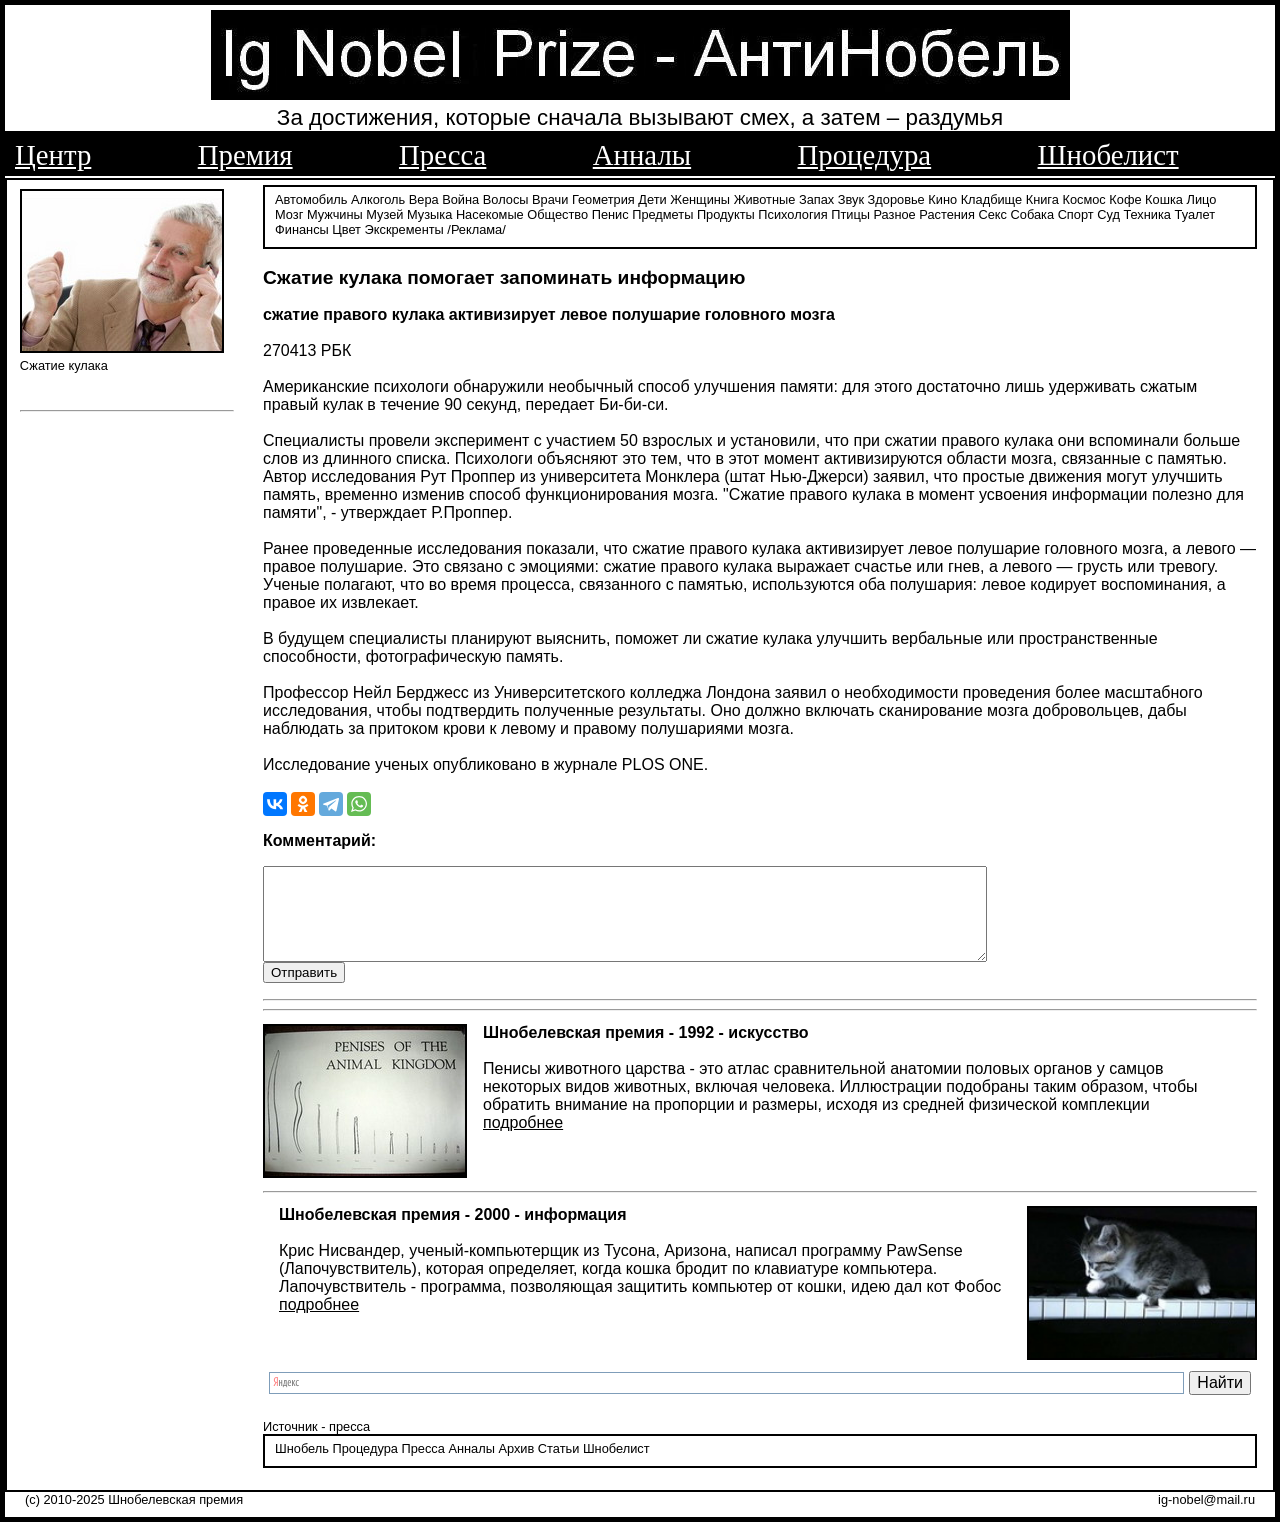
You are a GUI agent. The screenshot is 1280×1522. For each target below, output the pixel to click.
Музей (384, 212)
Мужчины (335, 212)
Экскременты (404, 227)
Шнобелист (1108, 155)
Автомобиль (311, 197)
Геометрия (603, 197)
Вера (424, 197)
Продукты (726, 212)
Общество (557, 212)
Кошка (1164, 197)
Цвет (346, 227)
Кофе (1125, 197)
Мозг (289, 212)
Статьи (558, 1466)
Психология (792, 212)
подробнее (523, 1139)
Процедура (865, 155)
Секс (992, 212)
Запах (816, 197)
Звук (851, 197)
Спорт (1076, 212)
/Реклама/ (476, 227)
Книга (1042, 197)
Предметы (662, 212)
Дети (652, 197)
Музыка (429, 212)
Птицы (850, 212)
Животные (765, 197)
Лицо (1202, 197)
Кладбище (992, 197)
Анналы (642, 155)
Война (460, 197)
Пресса (442, 155)
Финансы (302, 227)
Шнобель (302, 1466)
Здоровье (896, 197)
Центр (53, 155)
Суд (1108, 212)
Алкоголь (378, 197)
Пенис (610, 212)
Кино (942, 197)
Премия (245, 155)
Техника (1147, 212)
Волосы (506, 197)
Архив (516, 1466)
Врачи (550, 197)
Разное (894, 212)
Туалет (1195, 212)
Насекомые (490, 212)
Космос (1083, 197)
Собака (1033, 212)
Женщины (700, 197)
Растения (947, 212)
